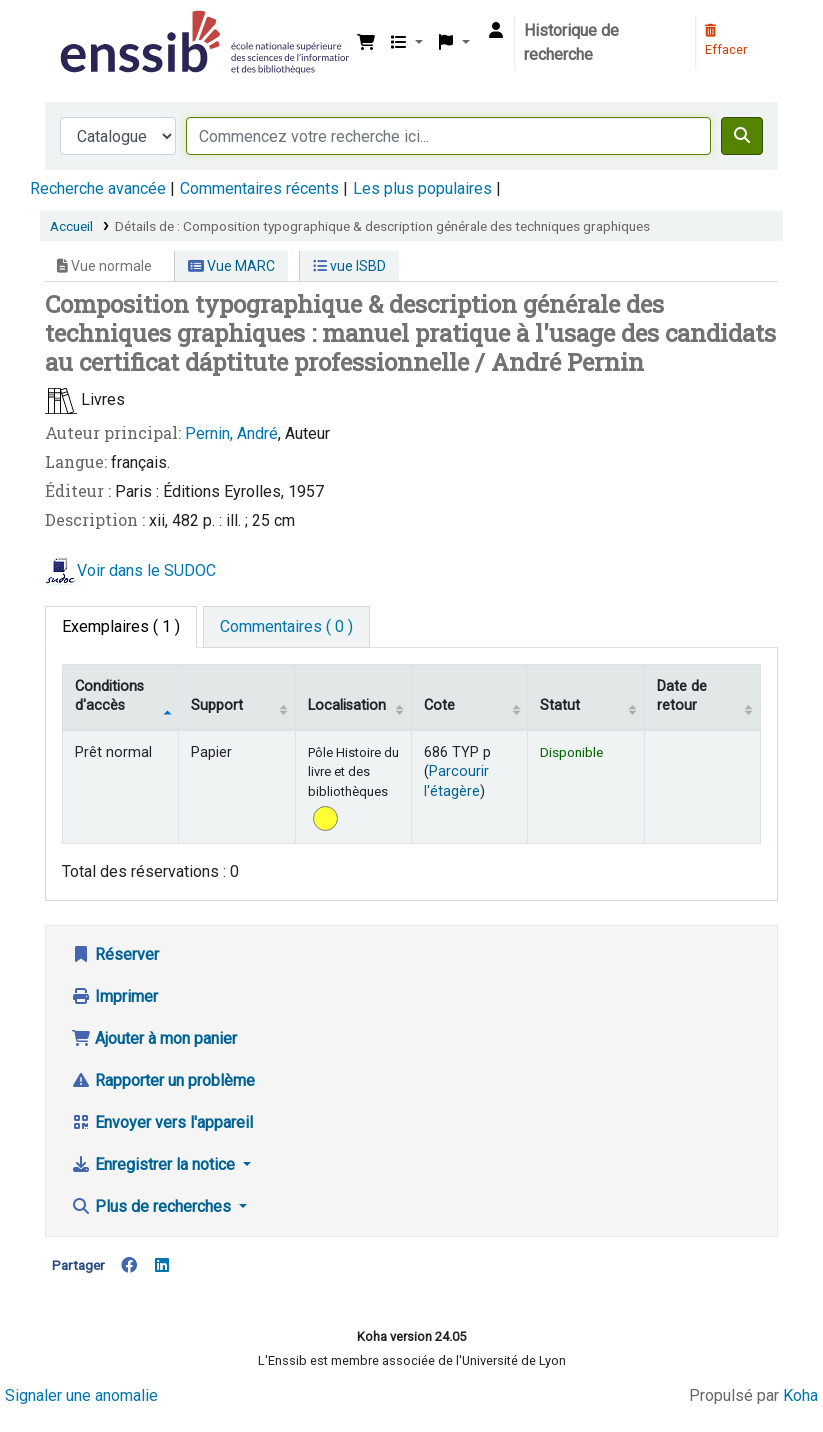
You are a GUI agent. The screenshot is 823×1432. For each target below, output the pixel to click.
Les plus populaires (422, 188)
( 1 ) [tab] (121, 626)
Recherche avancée (98, 188)
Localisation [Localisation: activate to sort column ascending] (347, 705)
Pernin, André (231, 433)
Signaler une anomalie (81, 1395)
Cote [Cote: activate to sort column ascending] (439, 705)
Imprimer (114, 996)
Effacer (726, 41)
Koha (800, 1395)
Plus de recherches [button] (153, 1206)
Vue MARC (231, 266)
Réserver (115, 954)
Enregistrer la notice (155, 1164)
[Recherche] (742, 136)
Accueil (71, 226)
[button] (366, 43)
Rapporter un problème (163, 1080)
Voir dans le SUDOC (146, 570)
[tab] (286, 627)
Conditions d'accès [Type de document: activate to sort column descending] (109, 696)
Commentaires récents (259, 188)
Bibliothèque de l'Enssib (106, 28)
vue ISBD (349, 266)
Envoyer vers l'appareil (162, 1122)
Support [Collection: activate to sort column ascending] (217, 705)
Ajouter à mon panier (154, 1038)
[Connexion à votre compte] (496, 31)
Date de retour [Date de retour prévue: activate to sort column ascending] (682, 696)
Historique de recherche (571, 42)
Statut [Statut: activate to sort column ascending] (560, 705)
